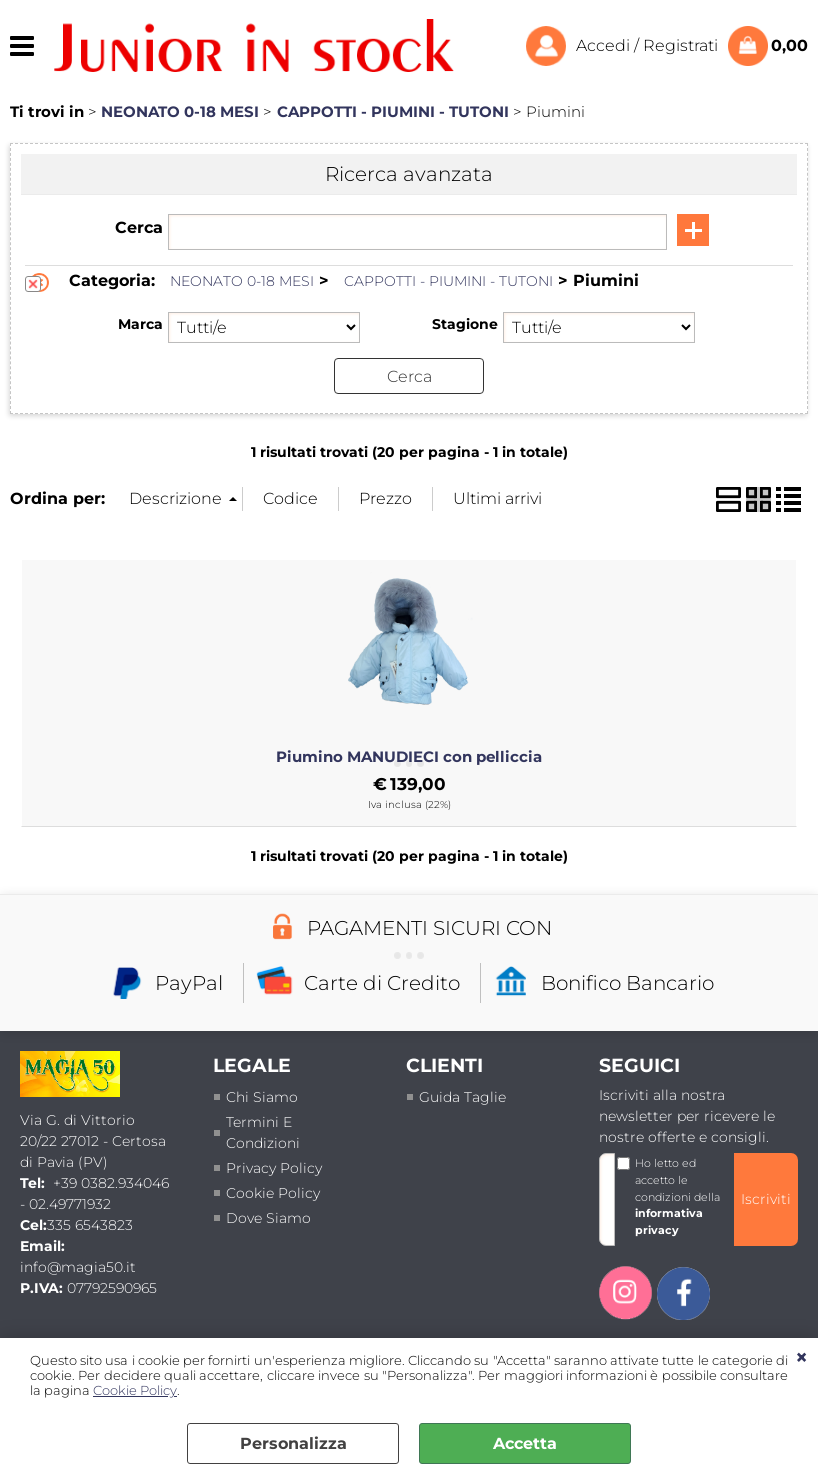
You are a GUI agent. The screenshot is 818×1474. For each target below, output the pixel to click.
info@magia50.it (78, 1267)
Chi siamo (262, 1097)
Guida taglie (462, 1097)
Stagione (465, 324)
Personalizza (293, 1443)
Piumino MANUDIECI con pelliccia (409, 757)
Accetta (525, 1443)
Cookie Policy (135, 1390)
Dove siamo (268, 1218)
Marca (140, 324)
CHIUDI (801, 1358)
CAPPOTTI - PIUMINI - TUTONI (448, 281)
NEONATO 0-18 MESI (242, 281)
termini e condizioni (263, 1132)
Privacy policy (274, 1168)
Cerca (139, 227)
